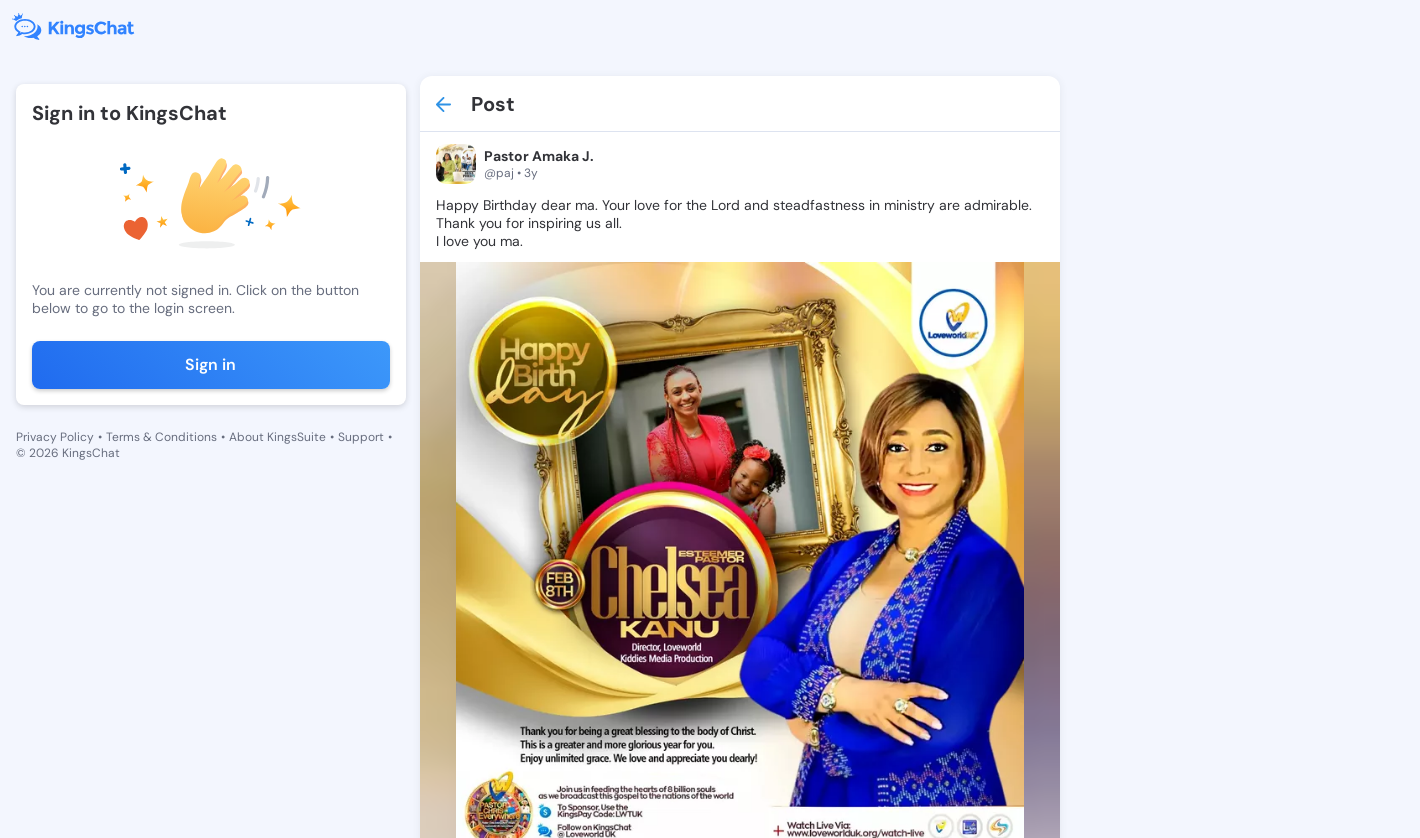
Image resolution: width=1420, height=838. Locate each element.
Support (361, 437)
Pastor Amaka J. (539, 156)
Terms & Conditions (161, 437)
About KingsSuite (277, 437)
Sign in (210, 364)
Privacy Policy (55, 437)
